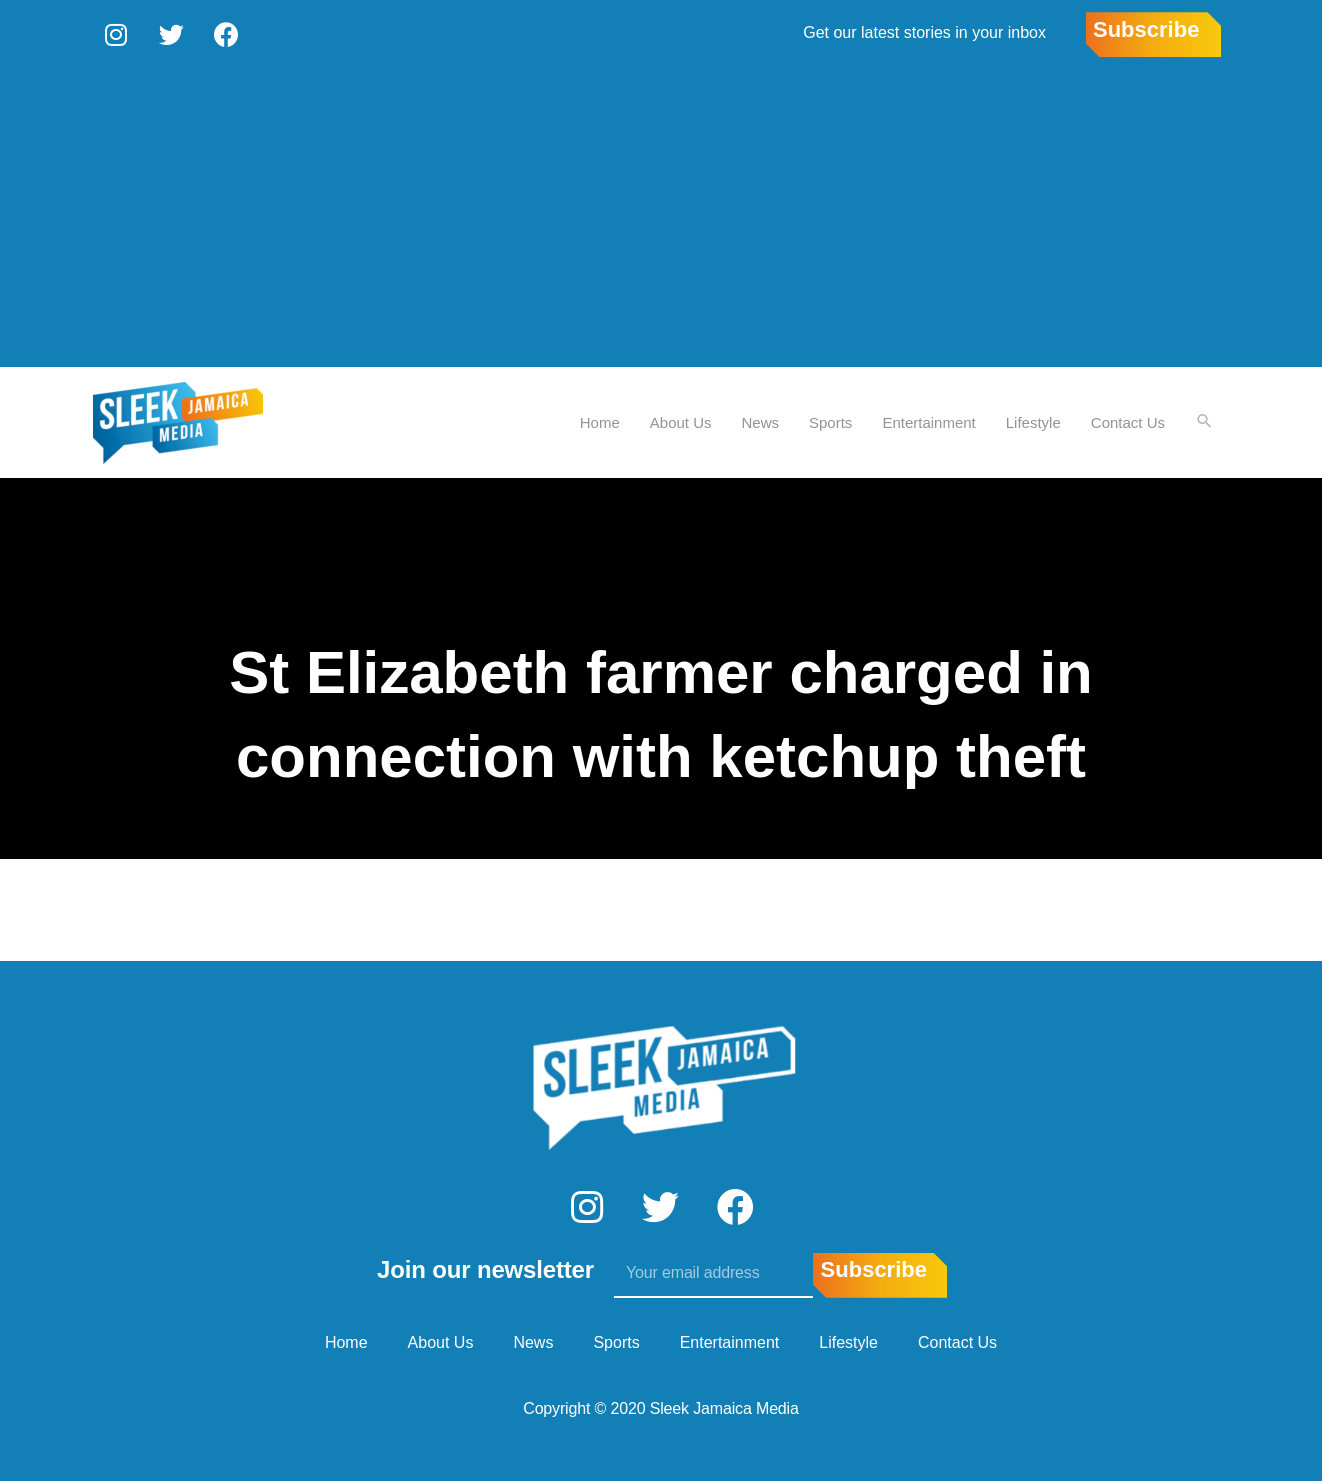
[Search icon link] (1204, 421)
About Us (680, 420)
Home (599, 420)
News (760, 420)
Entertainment (927, 420)
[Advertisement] (661, 215)
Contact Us (1127, 420)
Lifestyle (1032, 420)
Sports (829, 420)
